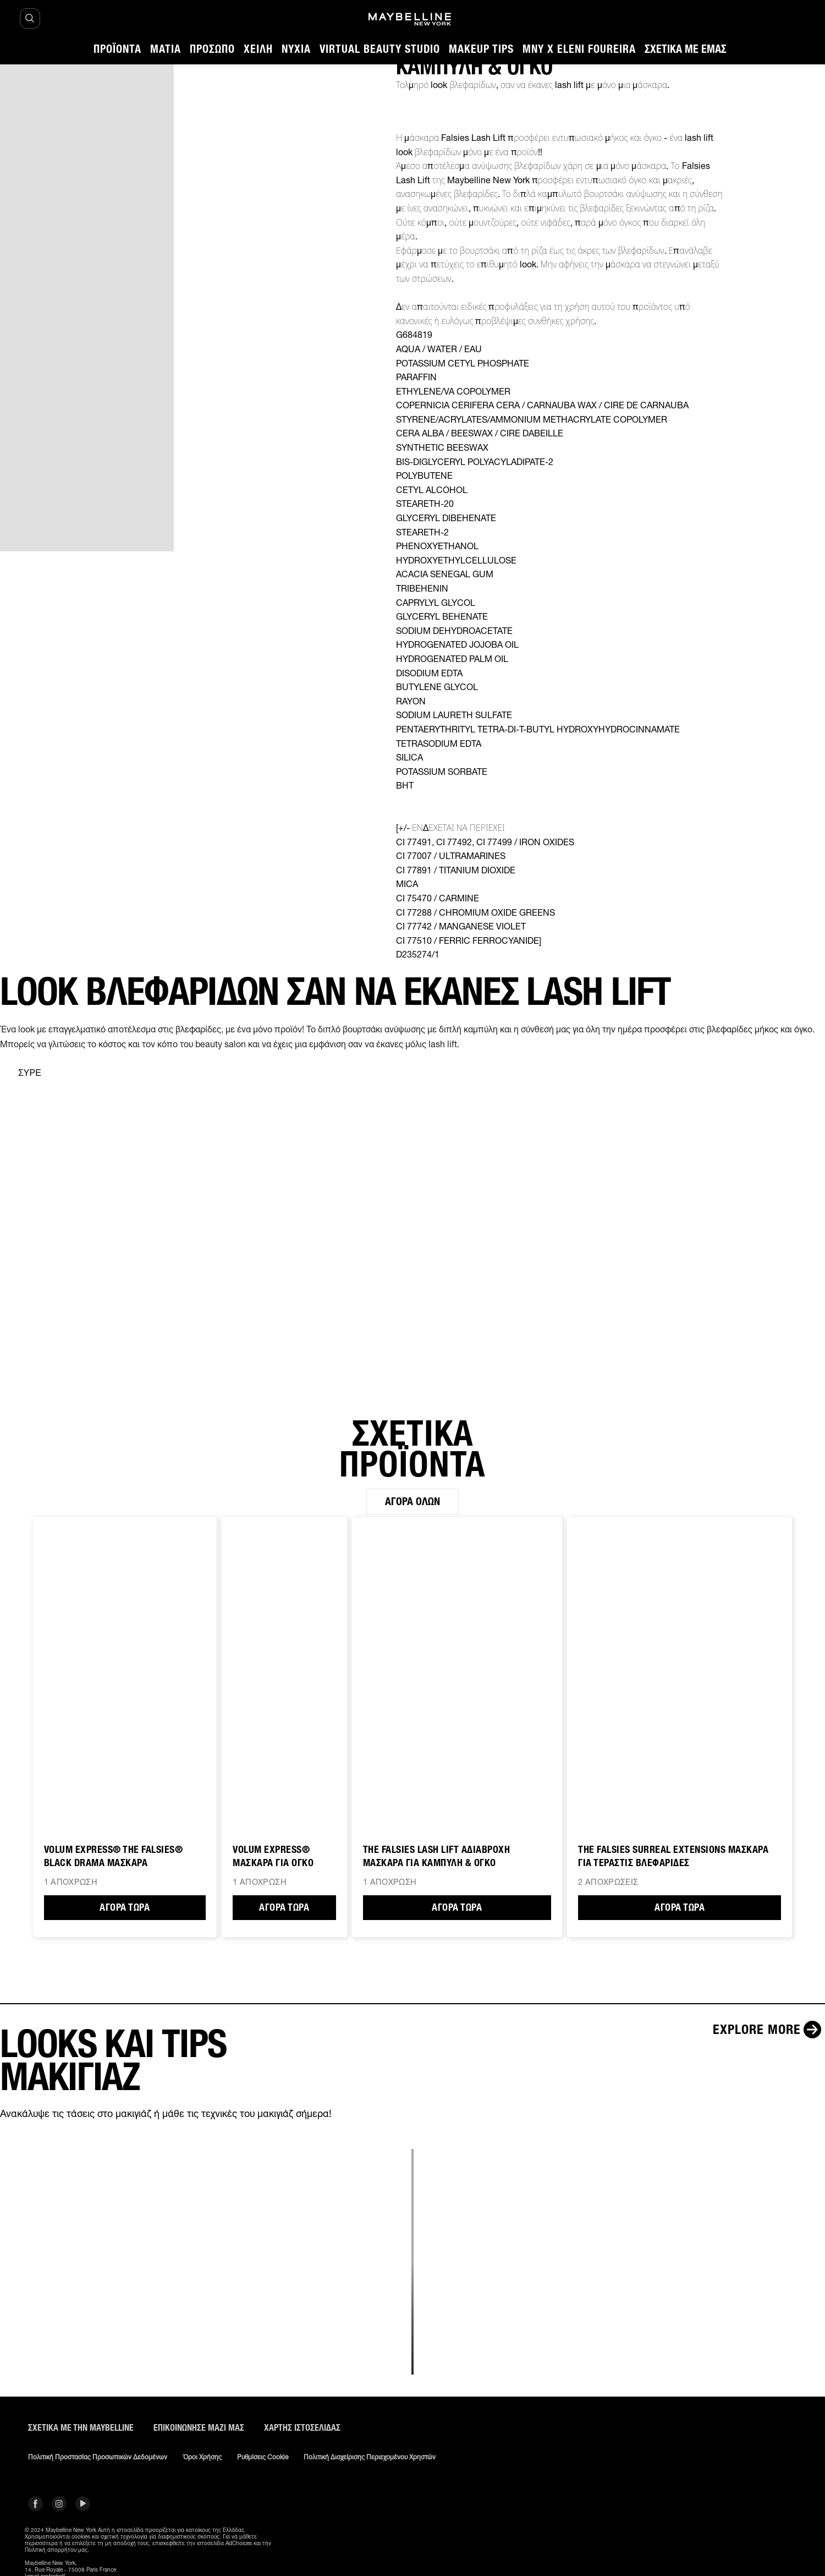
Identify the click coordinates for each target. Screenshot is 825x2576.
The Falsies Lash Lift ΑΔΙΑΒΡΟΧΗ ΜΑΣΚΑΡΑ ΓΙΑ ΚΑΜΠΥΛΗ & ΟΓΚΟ (436, 1856)
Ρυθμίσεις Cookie (262, 2458)
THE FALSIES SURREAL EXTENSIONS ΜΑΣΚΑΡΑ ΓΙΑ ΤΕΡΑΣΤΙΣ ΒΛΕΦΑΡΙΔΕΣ (673, 1856)
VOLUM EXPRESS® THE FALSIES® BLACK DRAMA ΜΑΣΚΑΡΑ (113, 1856)
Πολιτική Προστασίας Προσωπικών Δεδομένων (97, 2458)
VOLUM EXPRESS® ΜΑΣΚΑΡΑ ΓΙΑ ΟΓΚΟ (273, 1856)
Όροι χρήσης (202, 2458)
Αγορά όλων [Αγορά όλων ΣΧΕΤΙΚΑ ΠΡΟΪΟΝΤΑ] (412, 1501)
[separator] (20, 1073)
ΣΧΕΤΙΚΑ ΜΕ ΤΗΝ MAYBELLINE (81, 2428)
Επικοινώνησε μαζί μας (198, 2428)
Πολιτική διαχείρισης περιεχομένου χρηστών (370, 2458)
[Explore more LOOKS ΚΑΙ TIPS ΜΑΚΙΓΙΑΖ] (769, 2030)
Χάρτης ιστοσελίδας (302, 2428)
